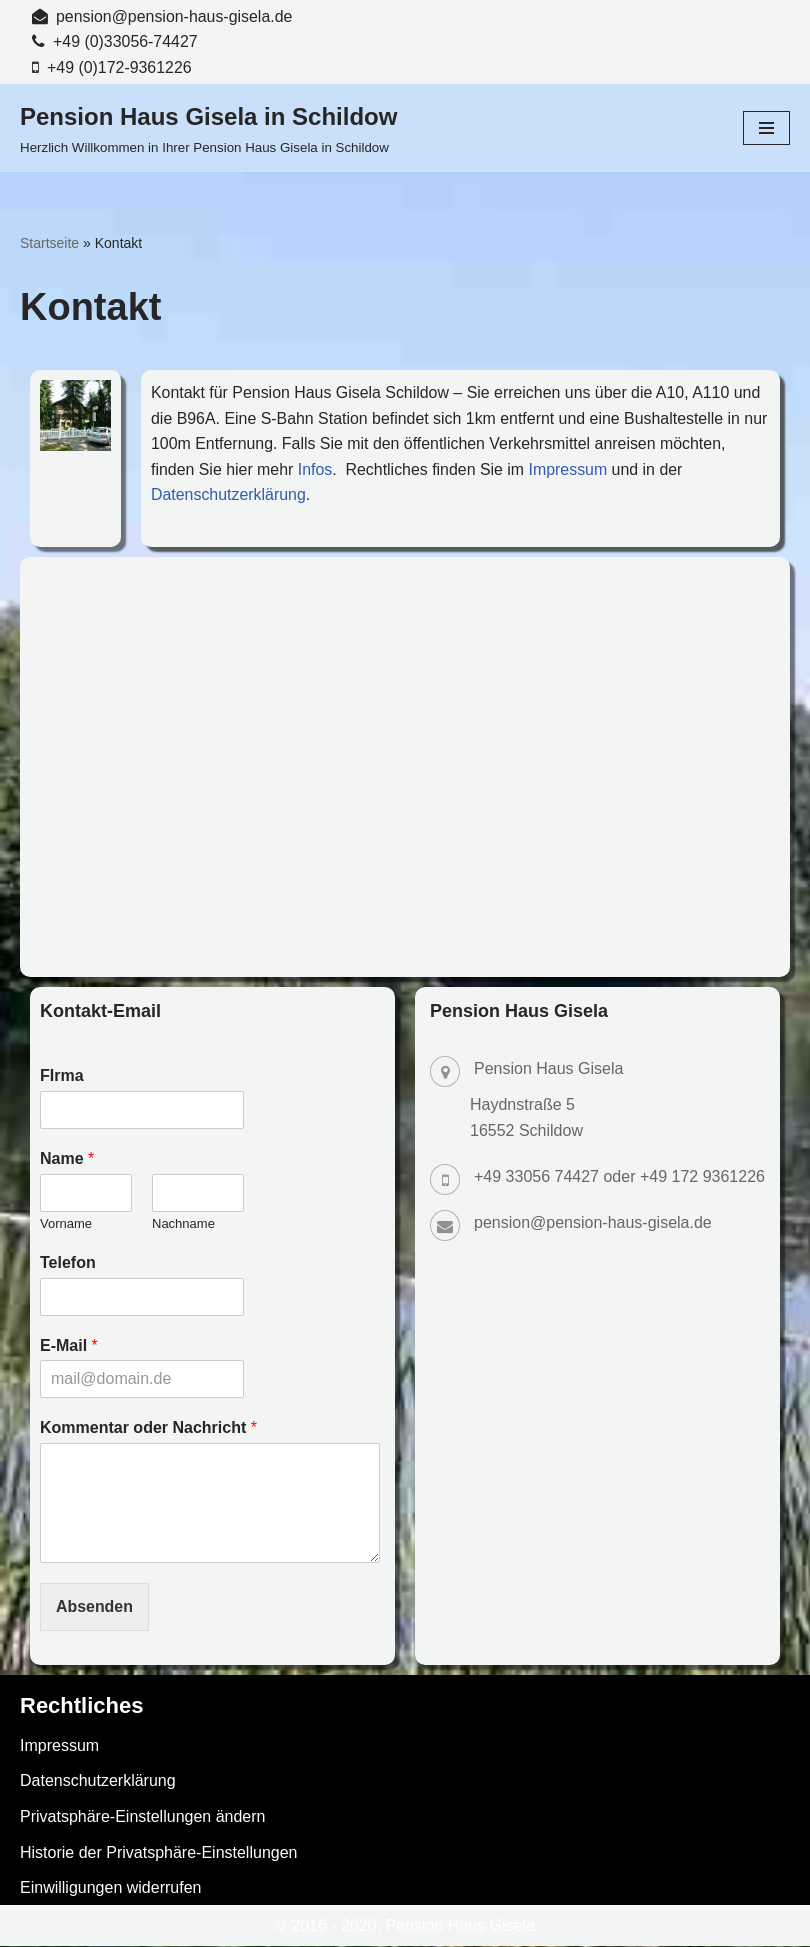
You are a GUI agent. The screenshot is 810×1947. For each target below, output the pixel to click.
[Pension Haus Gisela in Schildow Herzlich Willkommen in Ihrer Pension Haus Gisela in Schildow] (208, 129)
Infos (316, 469)
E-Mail (69, 1346)
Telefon (68, 1263)
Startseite (49, 243)
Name (67, 1159)
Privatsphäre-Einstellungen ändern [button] (142, 1817)
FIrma (62, 1076)
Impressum (570, 469)
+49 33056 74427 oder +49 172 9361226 (619, 1177)
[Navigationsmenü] (766, 129)
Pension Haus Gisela (460, 1926)
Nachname (183, 1224)
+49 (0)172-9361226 (119, 67)
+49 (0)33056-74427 (125, 42)
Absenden (94, 1607)
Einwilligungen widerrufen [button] (110, 1888)
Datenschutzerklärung (229, 495)
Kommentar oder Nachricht (148, 1428)
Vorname (66, 1224)
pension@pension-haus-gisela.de (175, 16)
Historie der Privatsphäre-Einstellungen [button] (158, 1853)
